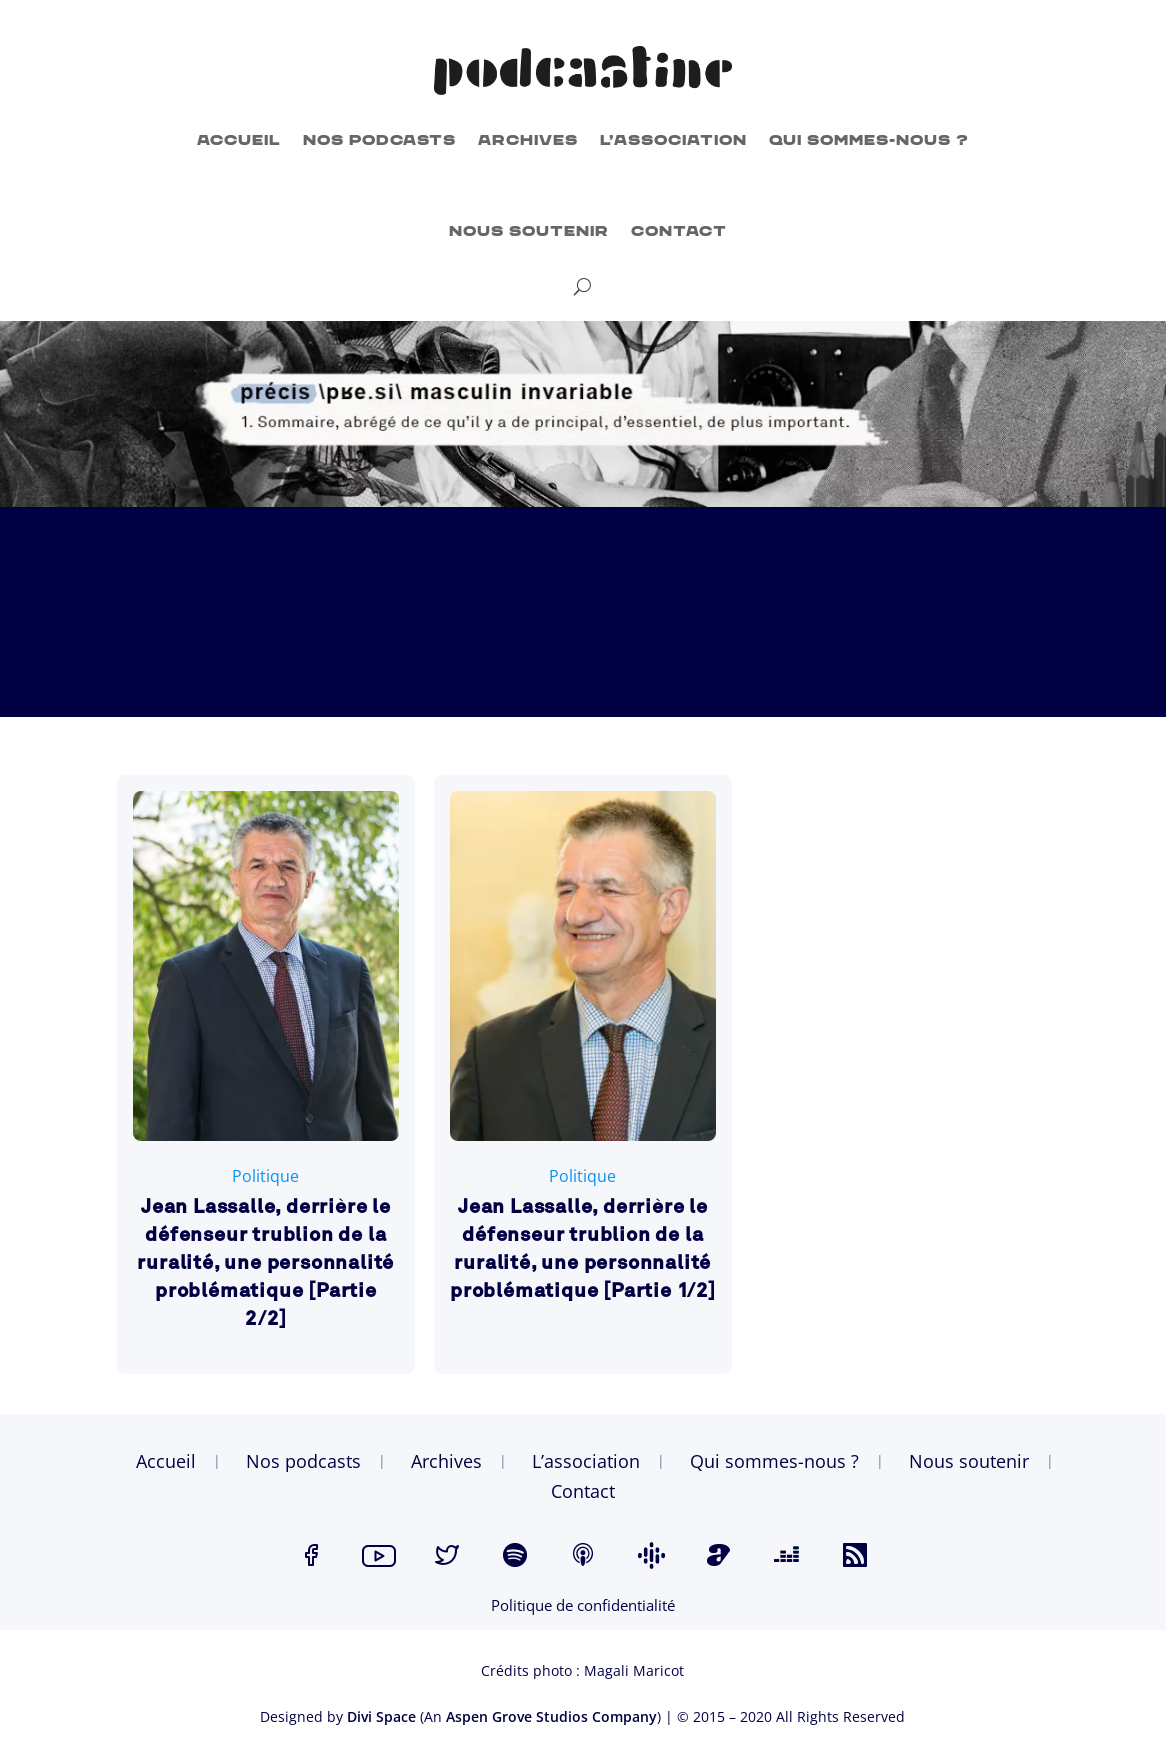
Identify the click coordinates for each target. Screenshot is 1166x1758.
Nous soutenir (529, 231)
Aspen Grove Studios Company (551, 1716)
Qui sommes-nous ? (869, 140)
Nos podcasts (379, 140)
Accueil (239, 140)
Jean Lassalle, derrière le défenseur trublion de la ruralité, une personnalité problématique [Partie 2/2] (265, 1264)
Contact (679, 231)
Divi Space (381, 1716)
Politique (265, 1176)
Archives (528, 140)
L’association (673, 140)
